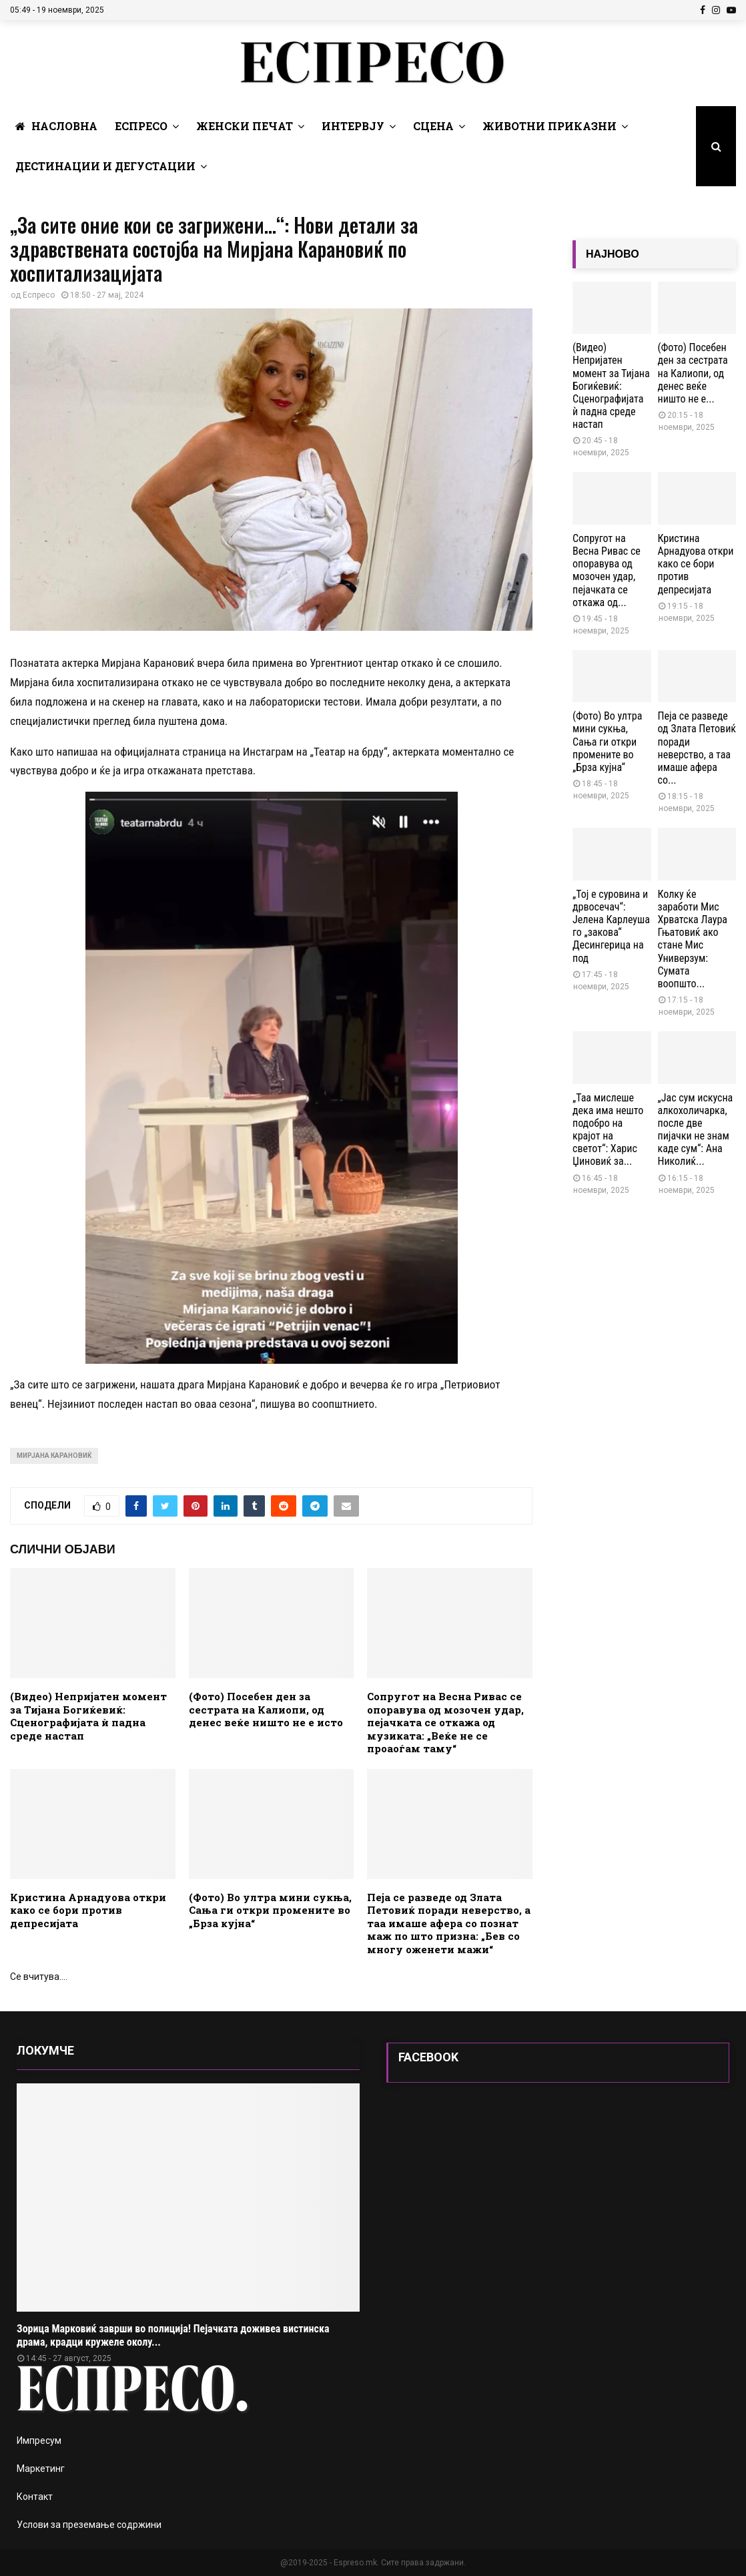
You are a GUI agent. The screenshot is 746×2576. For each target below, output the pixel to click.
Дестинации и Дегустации (105, 166)
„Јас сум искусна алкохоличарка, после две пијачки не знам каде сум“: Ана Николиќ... (695, 1129)
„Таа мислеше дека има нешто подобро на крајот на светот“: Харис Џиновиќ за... (608, 1129)
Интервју (353, 126)
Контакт (35, 2496)
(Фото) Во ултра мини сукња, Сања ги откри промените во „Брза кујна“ (270, 1910)
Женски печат (244, 126)
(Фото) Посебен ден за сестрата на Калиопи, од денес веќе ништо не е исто (266, 1709)
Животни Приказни (549, 126)
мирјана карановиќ (54, 1455)
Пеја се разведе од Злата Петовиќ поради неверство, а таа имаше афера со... (697, 748)
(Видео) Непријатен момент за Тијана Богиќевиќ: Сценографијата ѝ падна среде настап (88, 1716)
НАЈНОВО (612, 254)
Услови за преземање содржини (89, 2524)
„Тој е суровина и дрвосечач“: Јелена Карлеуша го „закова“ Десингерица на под (611, 926)
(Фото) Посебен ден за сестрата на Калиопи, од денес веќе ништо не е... (693, 373)
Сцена (433, 126)
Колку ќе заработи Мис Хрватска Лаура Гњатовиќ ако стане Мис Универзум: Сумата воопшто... (693, 939)
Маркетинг (41, 2468)
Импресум (39, 2440)
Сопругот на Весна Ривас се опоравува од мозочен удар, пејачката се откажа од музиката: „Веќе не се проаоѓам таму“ (445, 1722)
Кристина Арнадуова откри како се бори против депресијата (88, 1910)
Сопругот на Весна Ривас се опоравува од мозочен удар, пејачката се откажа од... (607, 570)
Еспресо (141, 126)
